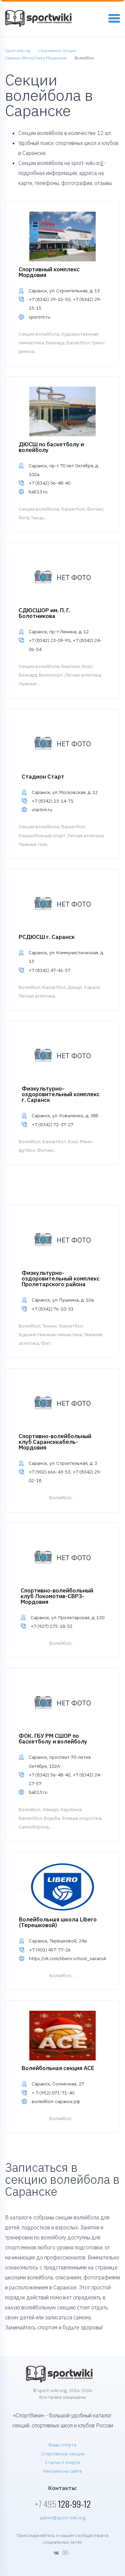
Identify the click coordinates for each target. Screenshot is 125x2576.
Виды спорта (62, 2445)
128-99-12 (63, 2503)
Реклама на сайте (62, 2471)
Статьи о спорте (62, 2462)
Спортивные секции (62, 2454)
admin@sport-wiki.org (63, 2518)
